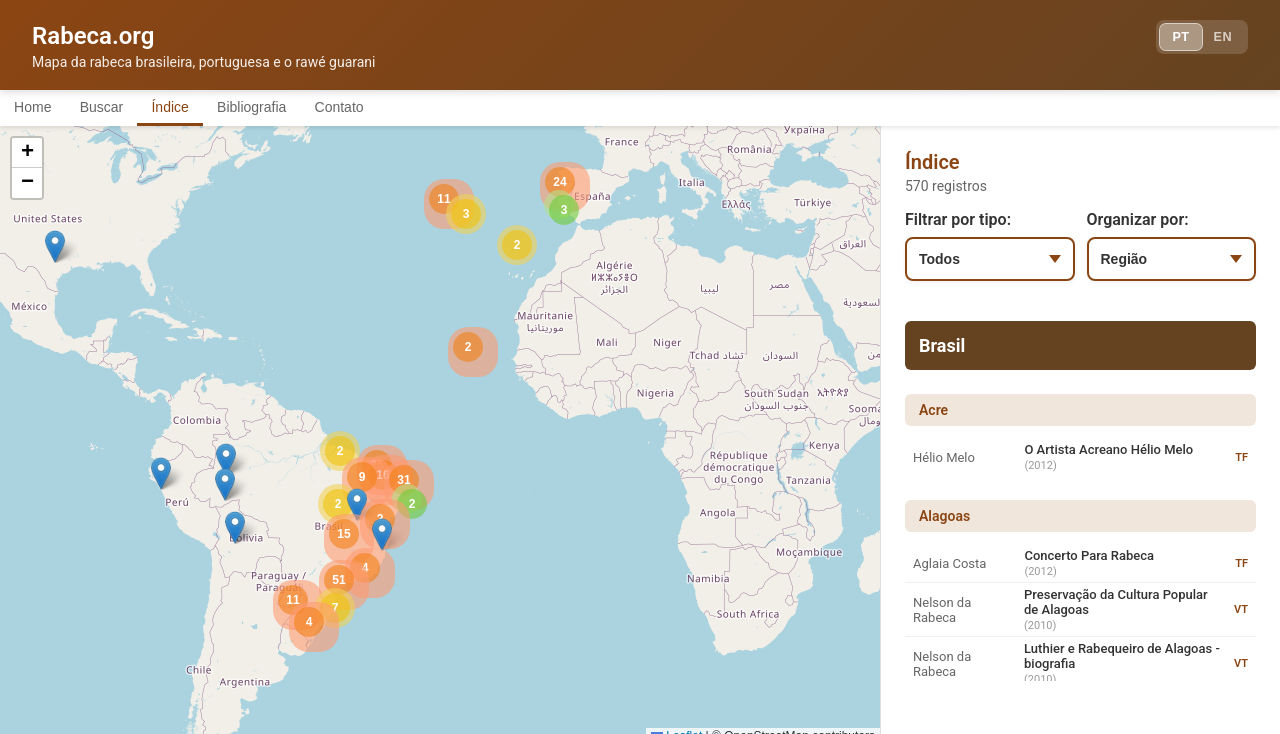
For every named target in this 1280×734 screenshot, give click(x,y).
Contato (392, 108)
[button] (226, 462)
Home (38, 108)
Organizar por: (1138, 222)
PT (1166, 40)
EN (1218, 40)
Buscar (119, 108)
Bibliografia (292, 108)
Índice (199, 108)
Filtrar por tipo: (958, 222)
